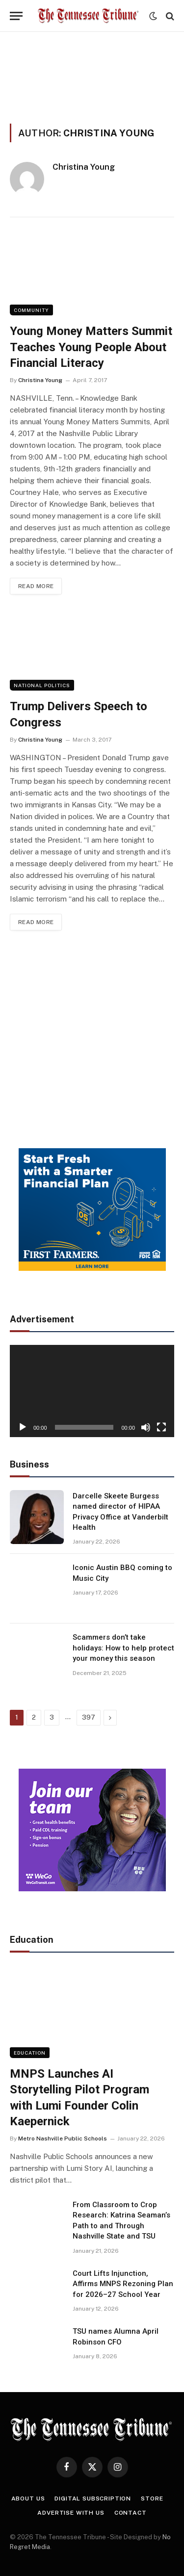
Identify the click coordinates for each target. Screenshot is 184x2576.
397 (88, 1717)
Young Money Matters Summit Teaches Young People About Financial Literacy (91, 347)
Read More (35, 586)
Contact (130, 2512)
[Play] (22, 1427)
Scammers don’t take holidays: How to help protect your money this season (123, 1648)
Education (30, 2053)
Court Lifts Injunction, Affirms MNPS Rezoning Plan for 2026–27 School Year (123, 2284)
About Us (28, 2498)
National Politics (42, 685)
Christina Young (84, 167)
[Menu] (16, 16)
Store (152, 2498)
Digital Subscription (92, 2498)
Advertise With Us (70, 2512)
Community (31, 310)
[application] (92, 1391)
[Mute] (146, 1427)
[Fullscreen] (161, 1427)
